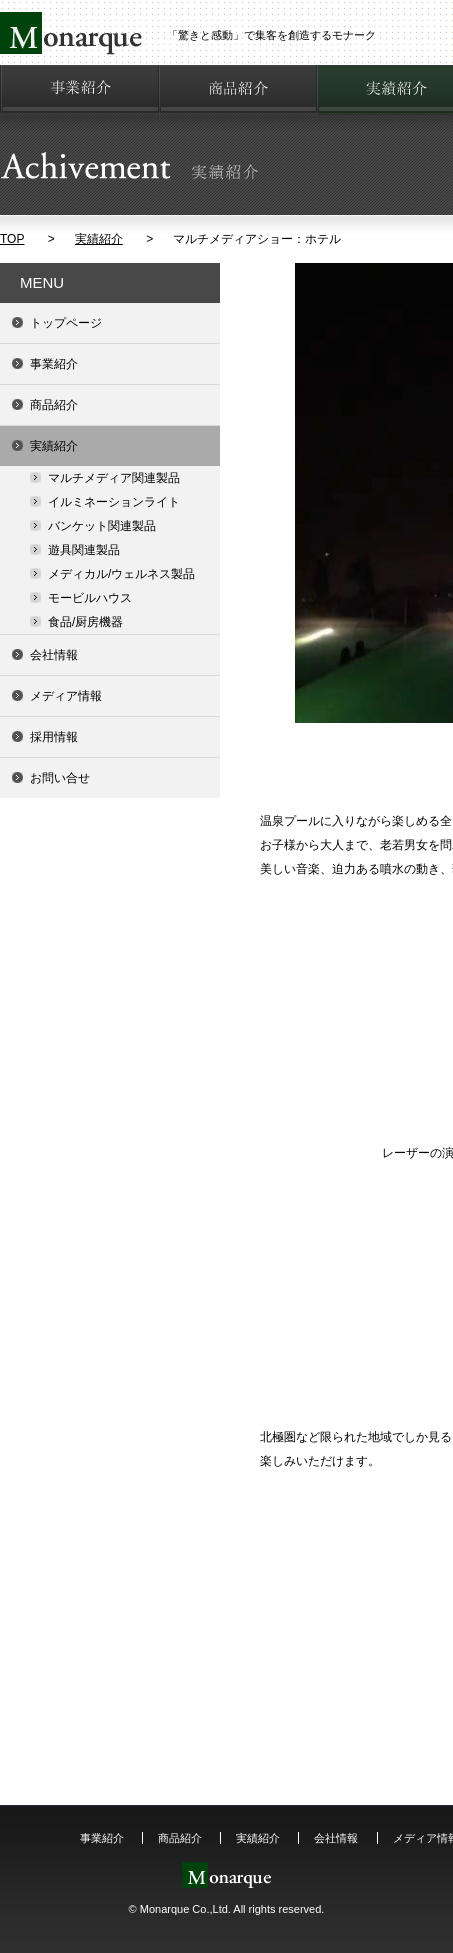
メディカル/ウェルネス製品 (121, 574)
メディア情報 (66, 696)
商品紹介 (54, 405)
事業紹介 (54, 364)
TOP (12, 239)
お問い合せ (60, 778)
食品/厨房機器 (85, 622)
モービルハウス (90, 598)
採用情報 (54, 737)
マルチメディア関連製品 (114, 478)
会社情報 (54, 655)
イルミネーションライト (114, 502)
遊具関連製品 (84, 550)
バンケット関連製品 (102, 526)
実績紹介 (99, 239)
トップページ (66, 323)
